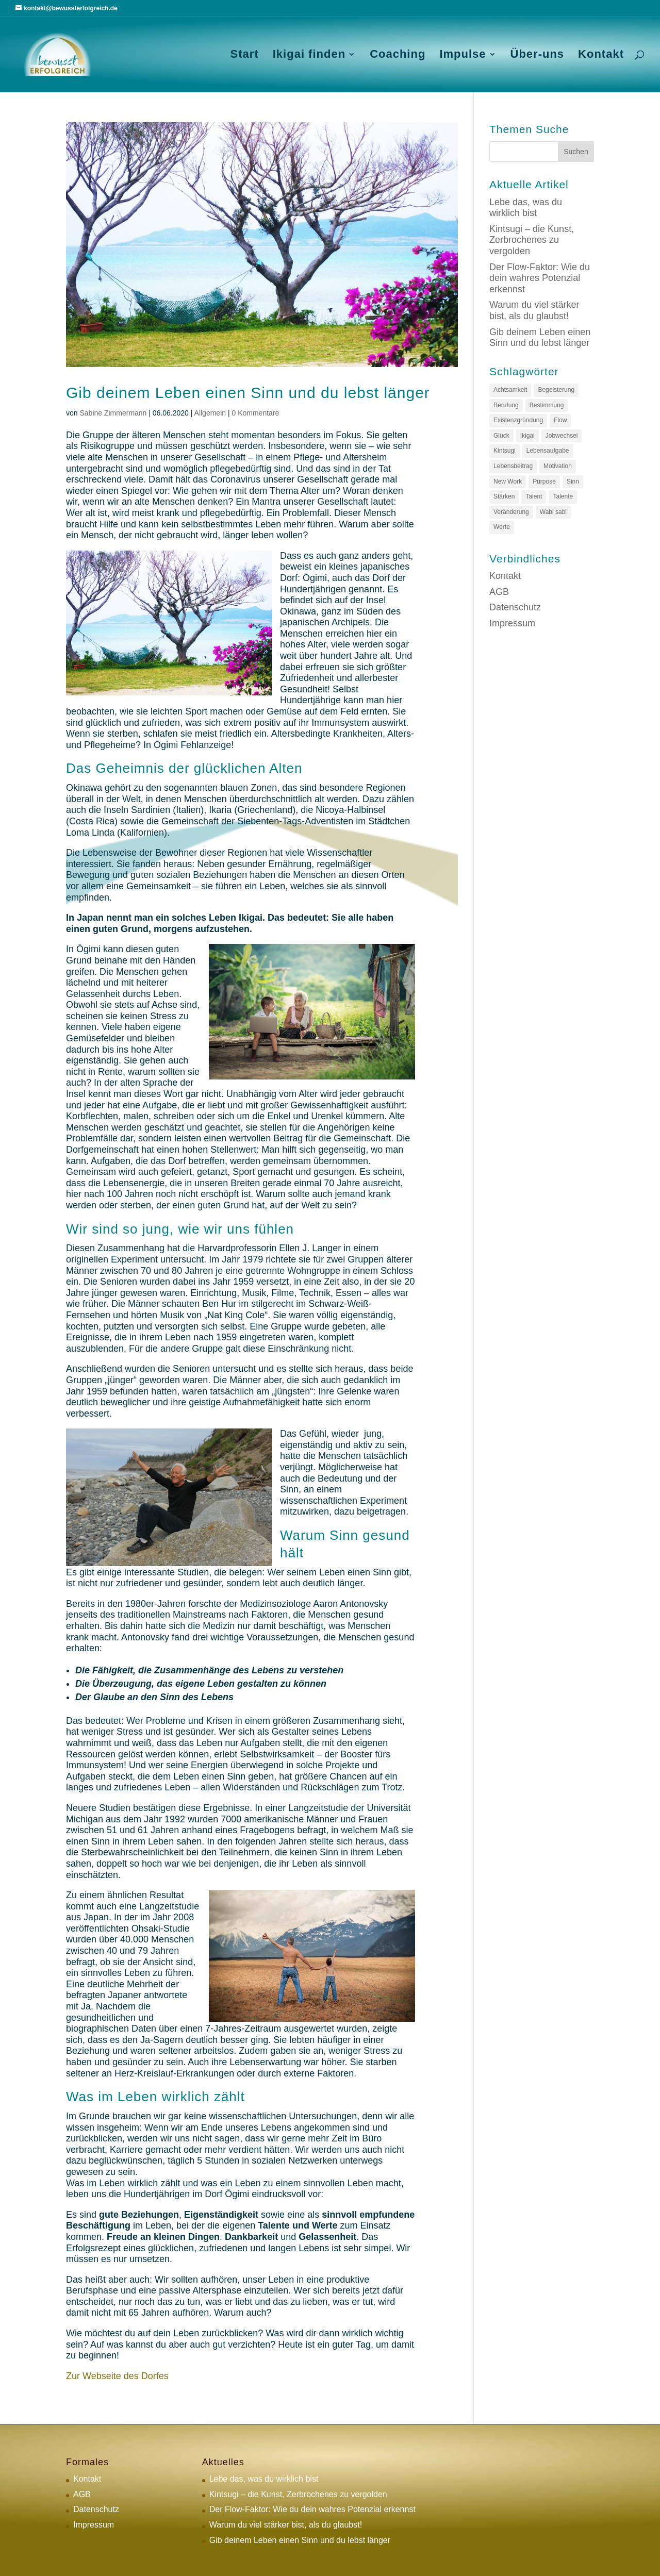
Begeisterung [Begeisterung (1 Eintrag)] (556, 389)
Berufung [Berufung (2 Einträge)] (506, 405)
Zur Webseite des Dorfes (117, 2376)
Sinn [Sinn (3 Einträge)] (573, 481)
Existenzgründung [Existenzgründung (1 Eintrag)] (518, 420)
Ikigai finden (309, 55)
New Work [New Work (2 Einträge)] (507, 481)
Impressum (512, 623)
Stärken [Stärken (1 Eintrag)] (504, 496)
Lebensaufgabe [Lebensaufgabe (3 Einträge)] (547, 450)
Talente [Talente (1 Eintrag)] (563, 496)
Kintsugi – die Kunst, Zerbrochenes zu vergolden (531, 240)
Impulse (462, 55)
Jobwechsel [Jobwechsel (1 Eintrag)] (562, 435)
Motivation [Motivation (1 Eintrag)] (557, 466)
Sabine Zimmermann (112, 413)
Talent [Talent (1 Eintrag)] (533, 496)
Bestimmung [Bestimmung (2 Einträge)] (547, 405)
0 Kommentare (255, 413)
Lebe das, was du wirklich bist (525, 208)
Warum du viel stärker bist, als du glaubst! (534, 310)
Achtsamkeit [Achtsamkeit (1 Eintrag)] (510, 389)
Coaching (397, 55)
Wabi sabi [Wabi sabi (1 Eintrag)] (553, 512)
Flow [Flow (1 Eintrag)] (560, 420)
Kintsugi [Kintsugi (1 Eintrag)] (504, 450)
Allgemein (210, 413)
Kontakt (601, 55)
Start (244, 55)
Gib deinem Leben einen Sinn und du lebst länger (248, 392)
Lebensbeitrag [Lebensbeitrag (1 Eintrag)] (513, 466)
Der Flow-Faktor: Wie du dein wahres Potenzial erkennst (539, 278)
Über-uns (537, 55)
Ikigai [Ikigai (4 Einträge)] (527, 435)
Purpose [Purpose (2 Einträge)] (544, 481)
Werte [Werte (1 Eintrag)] (501, 526)
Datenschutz (515, 607)
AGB (499, 592)
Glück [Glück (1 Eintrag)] (501, 435)
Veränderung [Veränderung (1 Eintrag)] (511, 512)
